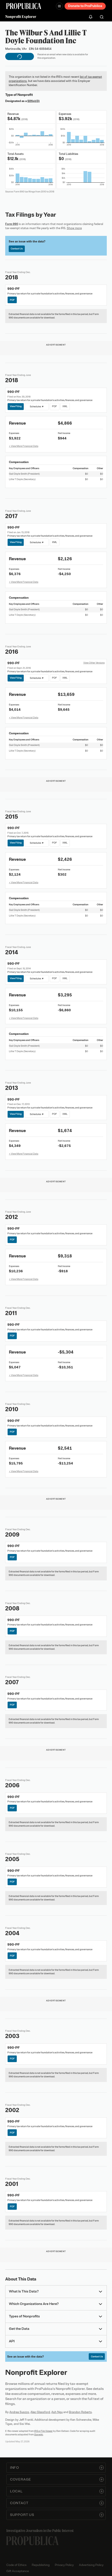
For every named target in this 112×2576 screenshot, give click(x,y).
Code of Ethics (16, 2565)
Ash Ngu (57, 2412)
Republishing (41, 2565)
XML (64, 406)
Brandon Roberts (80, 2412)
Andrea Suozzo (19, 2412)
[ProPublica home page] (32, 2540)
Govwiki (38, 2434)
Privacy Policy (64, 2565)
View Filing (16, 406)
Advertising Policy (91, 2565)
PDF (12, 299)
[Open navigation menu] (59, 6)
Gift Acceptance (17, 2571)
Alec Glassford (40, 2412)
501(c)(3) (33, 101)
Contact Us (17, 248)
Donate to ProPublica (85, 6)
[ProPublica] (23, 6)
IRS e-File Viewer (43, 2431)
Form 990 (11, 224)
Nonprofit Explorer (20, 16)
